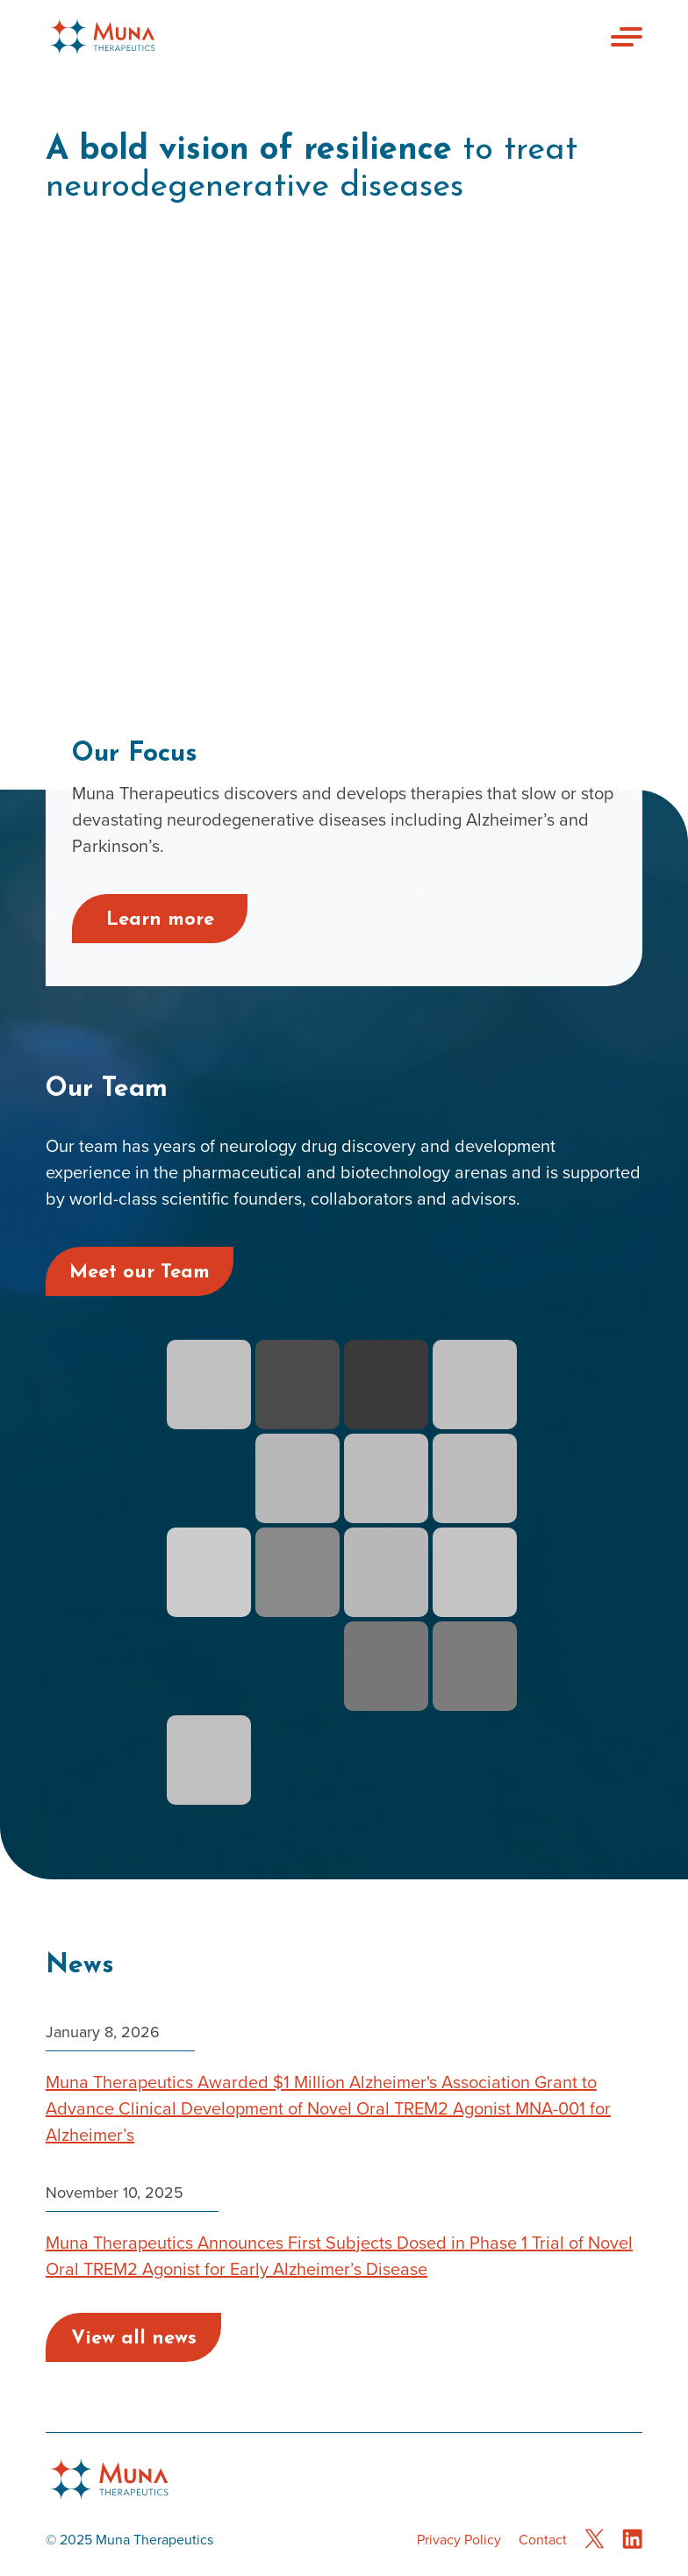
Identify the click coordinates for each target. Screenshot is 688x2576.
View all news (134, 2339)
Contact (543, 2539)
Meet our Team (139, 1273)
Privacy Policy (459, 2539)
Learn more (160, 920)
